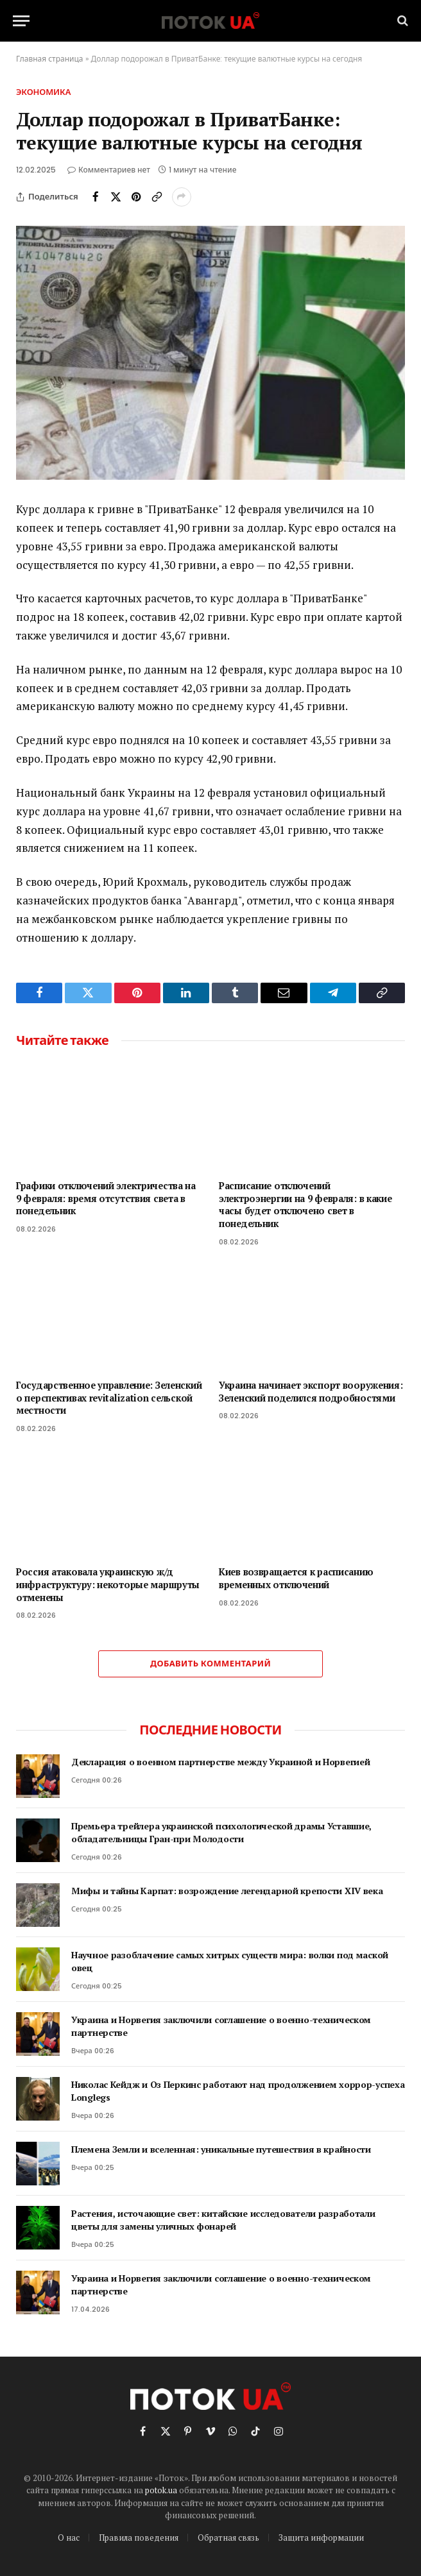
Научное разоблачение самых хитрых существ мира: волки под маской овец (229, 1961)
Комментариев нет (108, 169)
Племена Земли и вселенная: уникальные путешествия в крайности (221, 2149)
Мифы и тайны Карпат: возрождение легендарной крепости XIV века (227, 1891)
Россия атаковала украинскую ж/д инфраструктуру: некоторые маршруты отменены (108, 1584)
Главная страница (49, 58)
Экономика (43, 92)
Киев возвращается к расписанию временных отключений (296, 1578)
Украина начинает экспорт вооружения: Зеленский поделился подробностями (311, 1391)
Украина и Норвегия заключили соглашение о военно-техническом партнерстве (221, 2025)
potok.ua (161, 2490)
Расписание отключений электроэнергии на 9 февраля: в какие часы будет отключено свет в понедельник (305, 1205)
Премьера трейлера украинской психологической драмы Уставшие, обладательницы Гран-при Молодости (221, 1832)
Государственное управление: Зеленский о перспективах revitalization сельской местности (109, 1397)
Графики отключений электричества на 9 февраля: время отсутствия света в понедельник (106, 1198)
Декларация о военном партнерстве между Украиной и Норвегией (220, 1762)
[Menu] (21, 20)
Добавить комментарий (210, 1663)
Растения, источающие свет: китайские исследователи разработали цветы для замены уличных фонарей (223, 2219)
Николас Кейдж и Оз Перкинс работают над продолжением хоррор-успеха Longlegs (238, 2090)
